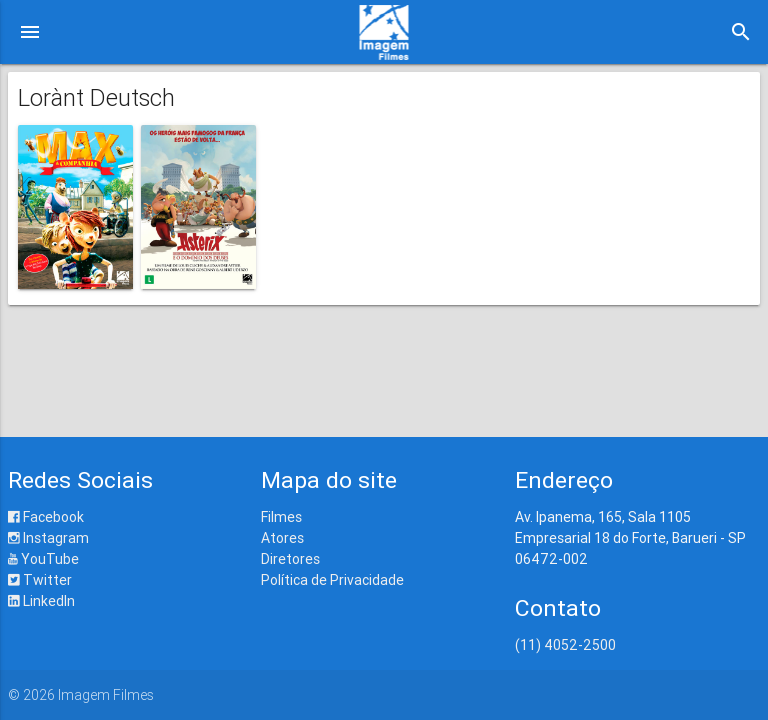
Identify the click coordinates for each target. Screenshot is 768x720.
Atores (282, 538)
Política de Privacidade (332, 580)
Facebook (46, 517)
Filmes (281, 517)
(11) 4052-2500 (565, 645)
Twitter (40, 580)
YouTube (43, 559)
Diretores (290, 559)
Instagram (48, 538)
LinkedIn (41, 601)
